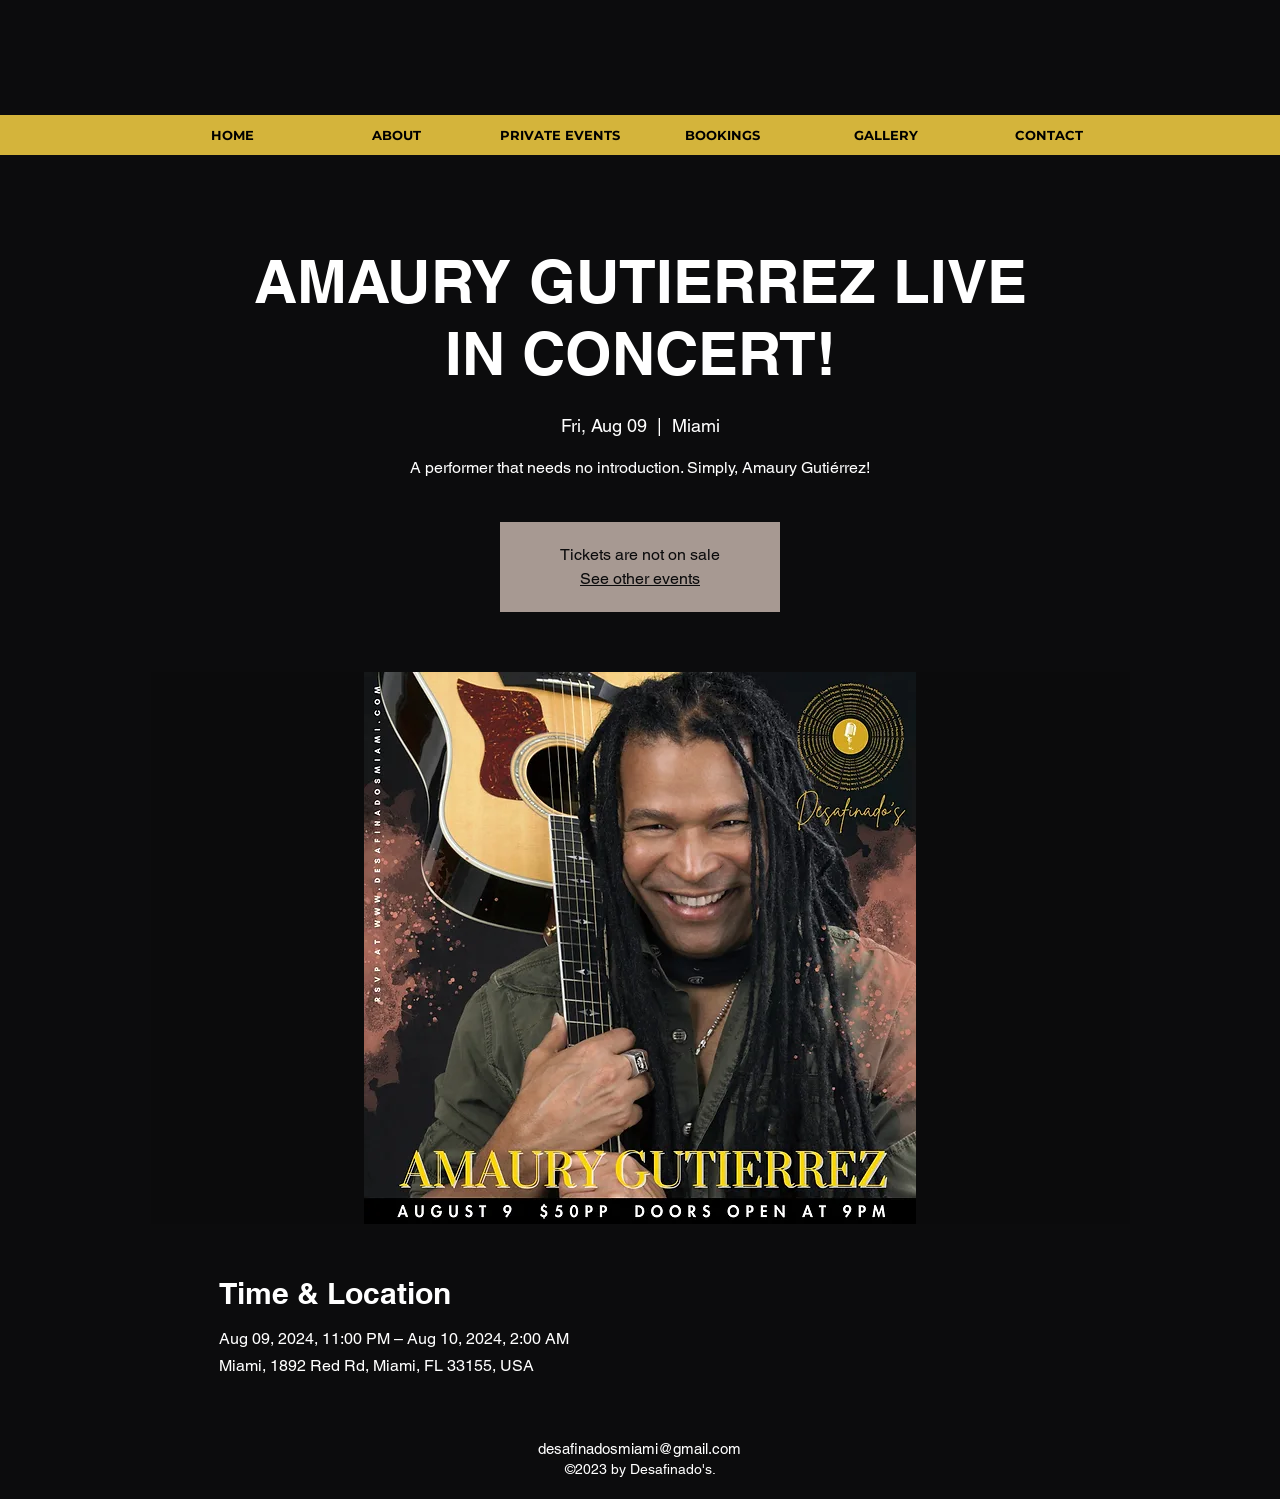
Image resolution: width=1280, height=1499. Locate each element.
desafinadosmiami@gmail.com (639, 1448)
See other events (640, 578)
